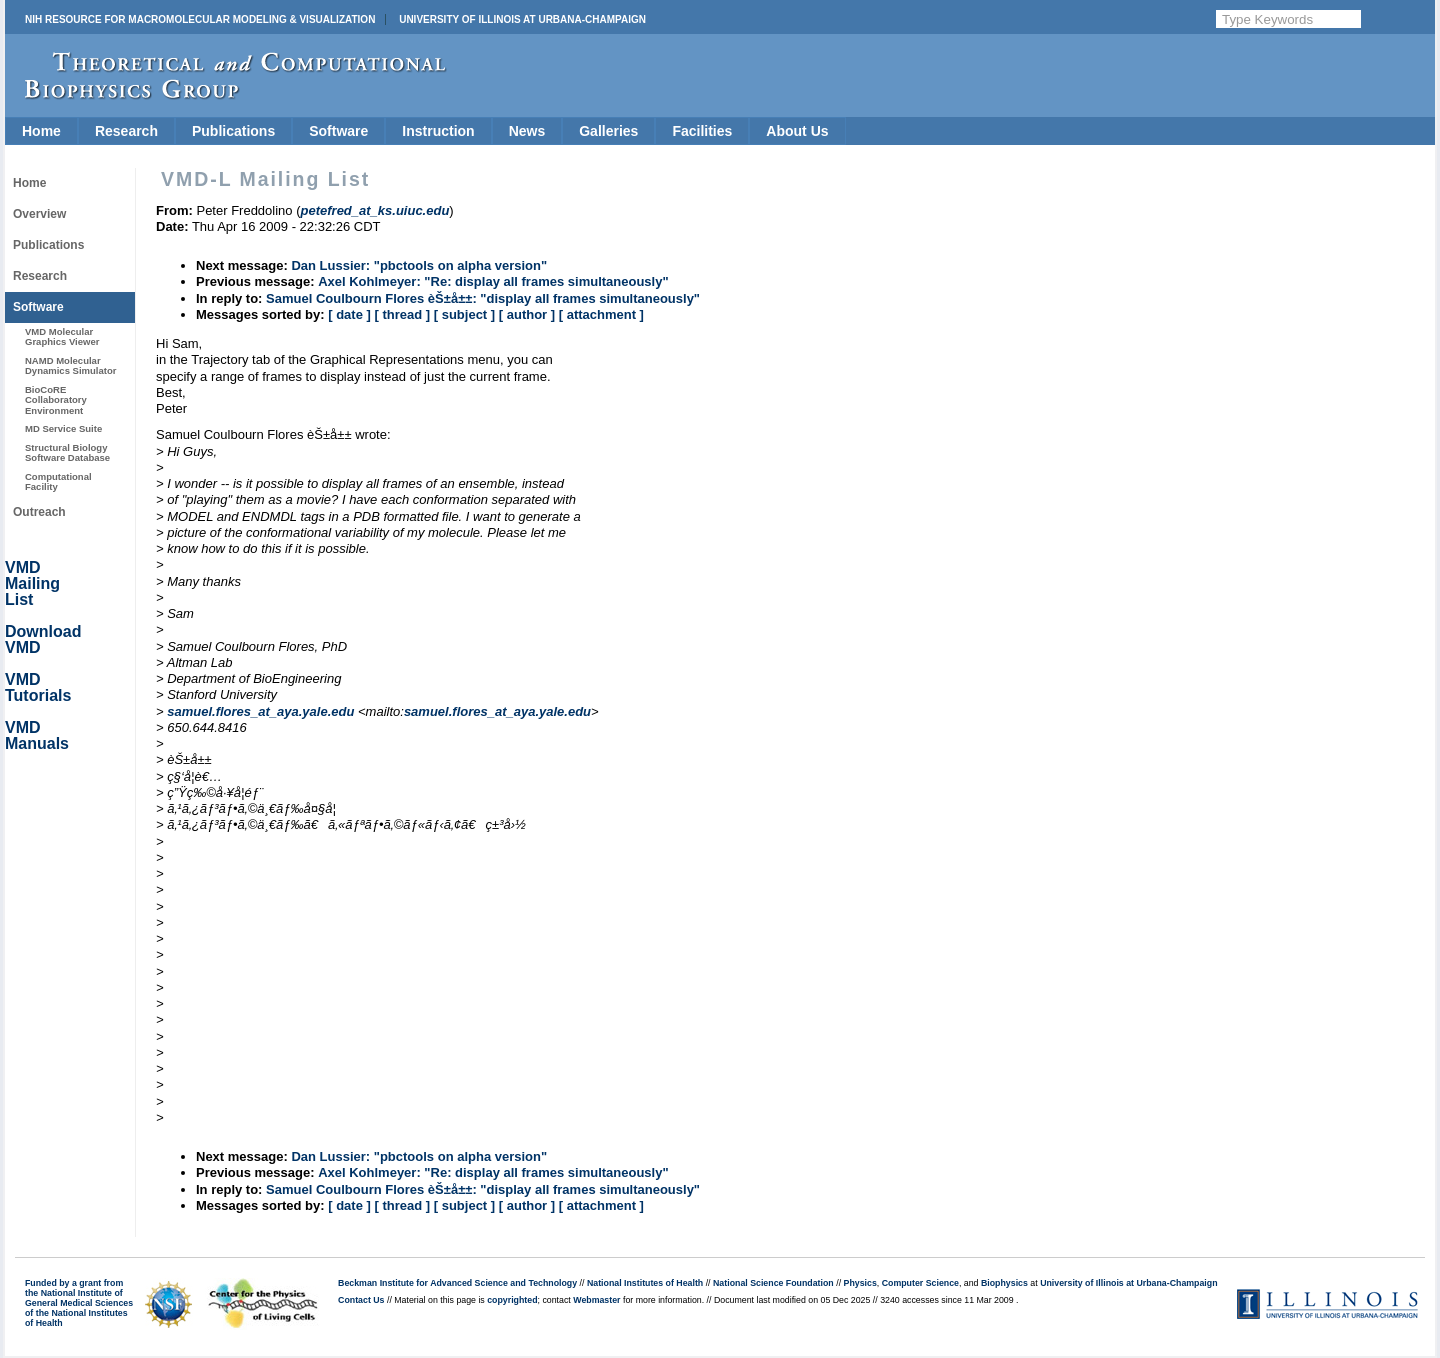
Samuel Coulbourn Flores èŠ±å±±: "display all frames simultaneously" (483, 298)
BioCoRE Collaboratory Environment (56, 400)
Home (41, 131)
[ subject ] (464, 314)
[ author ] (527, 314)
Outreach (39, 512)
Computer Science (920, 1283)
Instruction (438, 131)
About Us (797, 131)
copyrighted (512, 1300)
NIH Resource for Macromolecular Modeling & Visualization (200, 19)
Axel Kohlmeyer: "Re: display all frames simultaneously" (493, 281)
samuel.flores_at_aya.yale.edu (260, 711)
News (527, 131)
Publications (233, 131)
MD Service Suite (63, 428)
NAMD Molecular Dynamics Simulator (71, 365)
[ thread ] (402, 314)
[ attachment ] (601, 314)
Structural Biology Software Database (67, 452)
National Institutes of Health (645, 1283)
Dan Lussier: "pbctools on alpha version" (419, 265)
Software (338, 131)
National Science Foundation (773, 1283)
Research (126, 131)
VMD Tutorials (38, 687)
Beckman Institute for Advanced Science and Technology (457, 1283)
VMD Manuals (37, 735)
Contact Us (361, 1300)
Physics (860, 1283)
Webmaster (596, 1300)
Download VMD (43, 639)
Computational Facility (58, 481)
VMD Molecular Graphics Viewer (62, 336)
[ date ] (349, 314)
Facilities (702, 131)
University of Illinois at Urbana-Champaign (522, 19)
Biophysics (1004, 1283)
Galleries (608, 131)
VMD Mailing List (32, 583)
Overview (39, 214)
